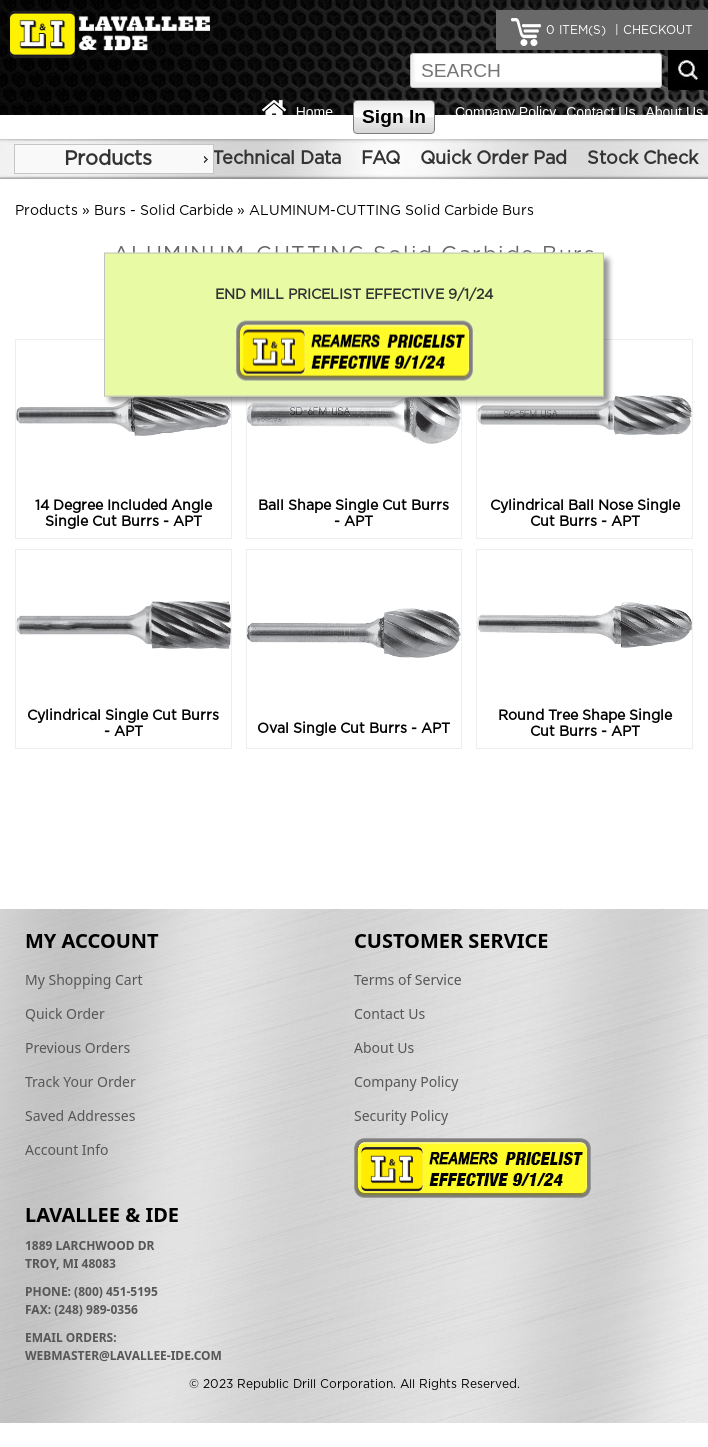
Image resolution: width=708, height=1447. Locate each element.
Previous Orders (77, 1047)
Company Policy (505, 112)
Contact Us (600, 112)
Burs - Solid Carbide (163, 211)
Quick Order (65, 1013)
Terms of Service (408, 979)
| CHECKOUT (652, 30)
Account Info (67, 1149)
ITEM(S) (576, 30)
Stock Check (642, 159)
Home (314, 112)
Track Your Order (80, 1081)
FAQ (380, 159)
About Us (674, 112)
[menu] (114, 159)
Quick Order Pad (493, 159)
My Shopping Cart (84, 979)
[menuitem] (114, 159)
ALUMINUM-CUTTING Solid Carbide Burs (391, 211)
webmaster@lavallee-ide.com (123, 1355)
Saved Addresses (80, 1115)
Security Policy (401, 1115)
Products (108, 159)
